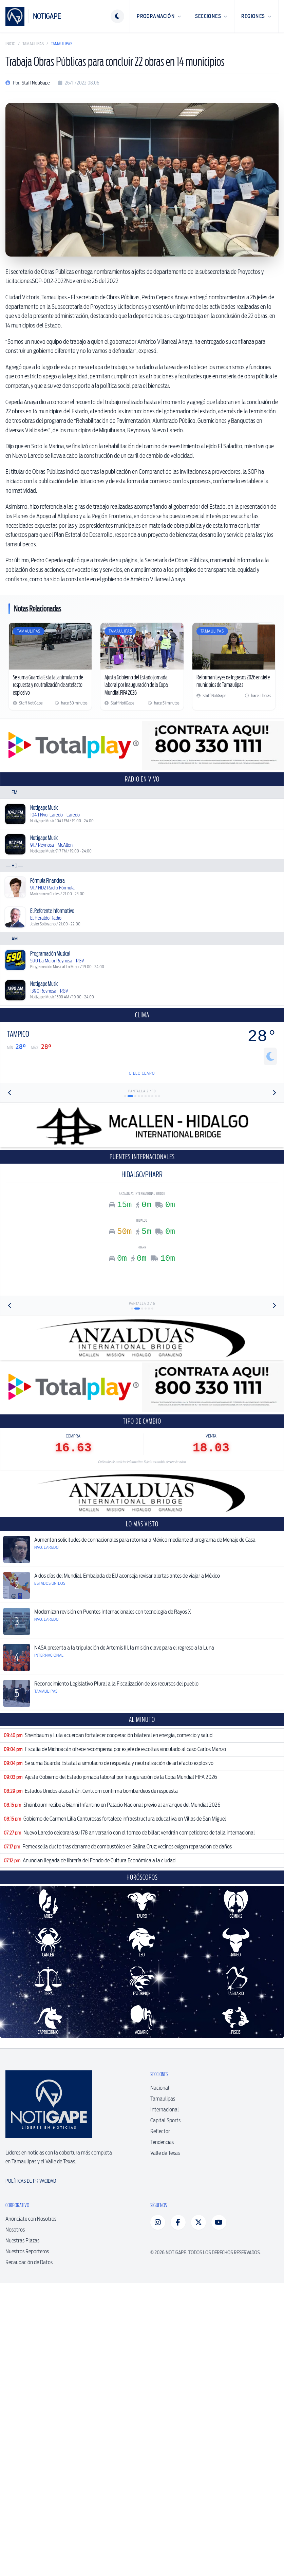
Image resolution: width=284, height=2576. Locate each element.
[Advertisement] (142, 1760)
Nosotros (15, 2327)
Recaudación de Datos (29, 2360)
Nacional (159, 2185)
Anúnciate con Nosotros (30, 2316)
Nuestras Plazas (22, 2338)
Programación (159, 16)
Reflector (160, 2229)
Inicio (10, 43)
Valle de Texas (165, 2251)
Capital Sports (165, 2218)
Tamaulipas (33, 43)
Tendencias (162, 2240)
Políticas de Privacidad (30, 2278)
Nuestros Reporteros (27, 2349)
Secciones (211, 16)
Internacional (164, 2207)
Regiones (256, 16)
